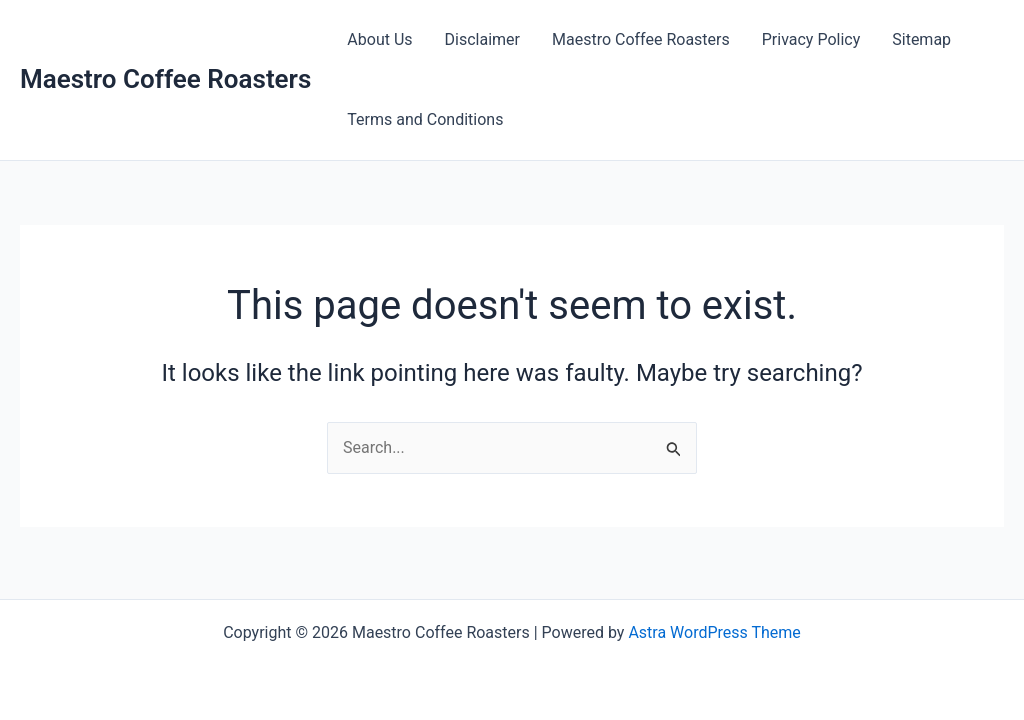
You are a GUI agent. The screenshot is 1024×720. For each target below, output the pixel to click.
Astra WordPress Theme (714, 632)
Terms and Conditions (425, 119)
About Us (379, 39)
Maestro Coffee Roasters (165, 79)
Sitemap (921, 39)
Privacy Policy (811, 39)
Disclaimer (482, 39)
